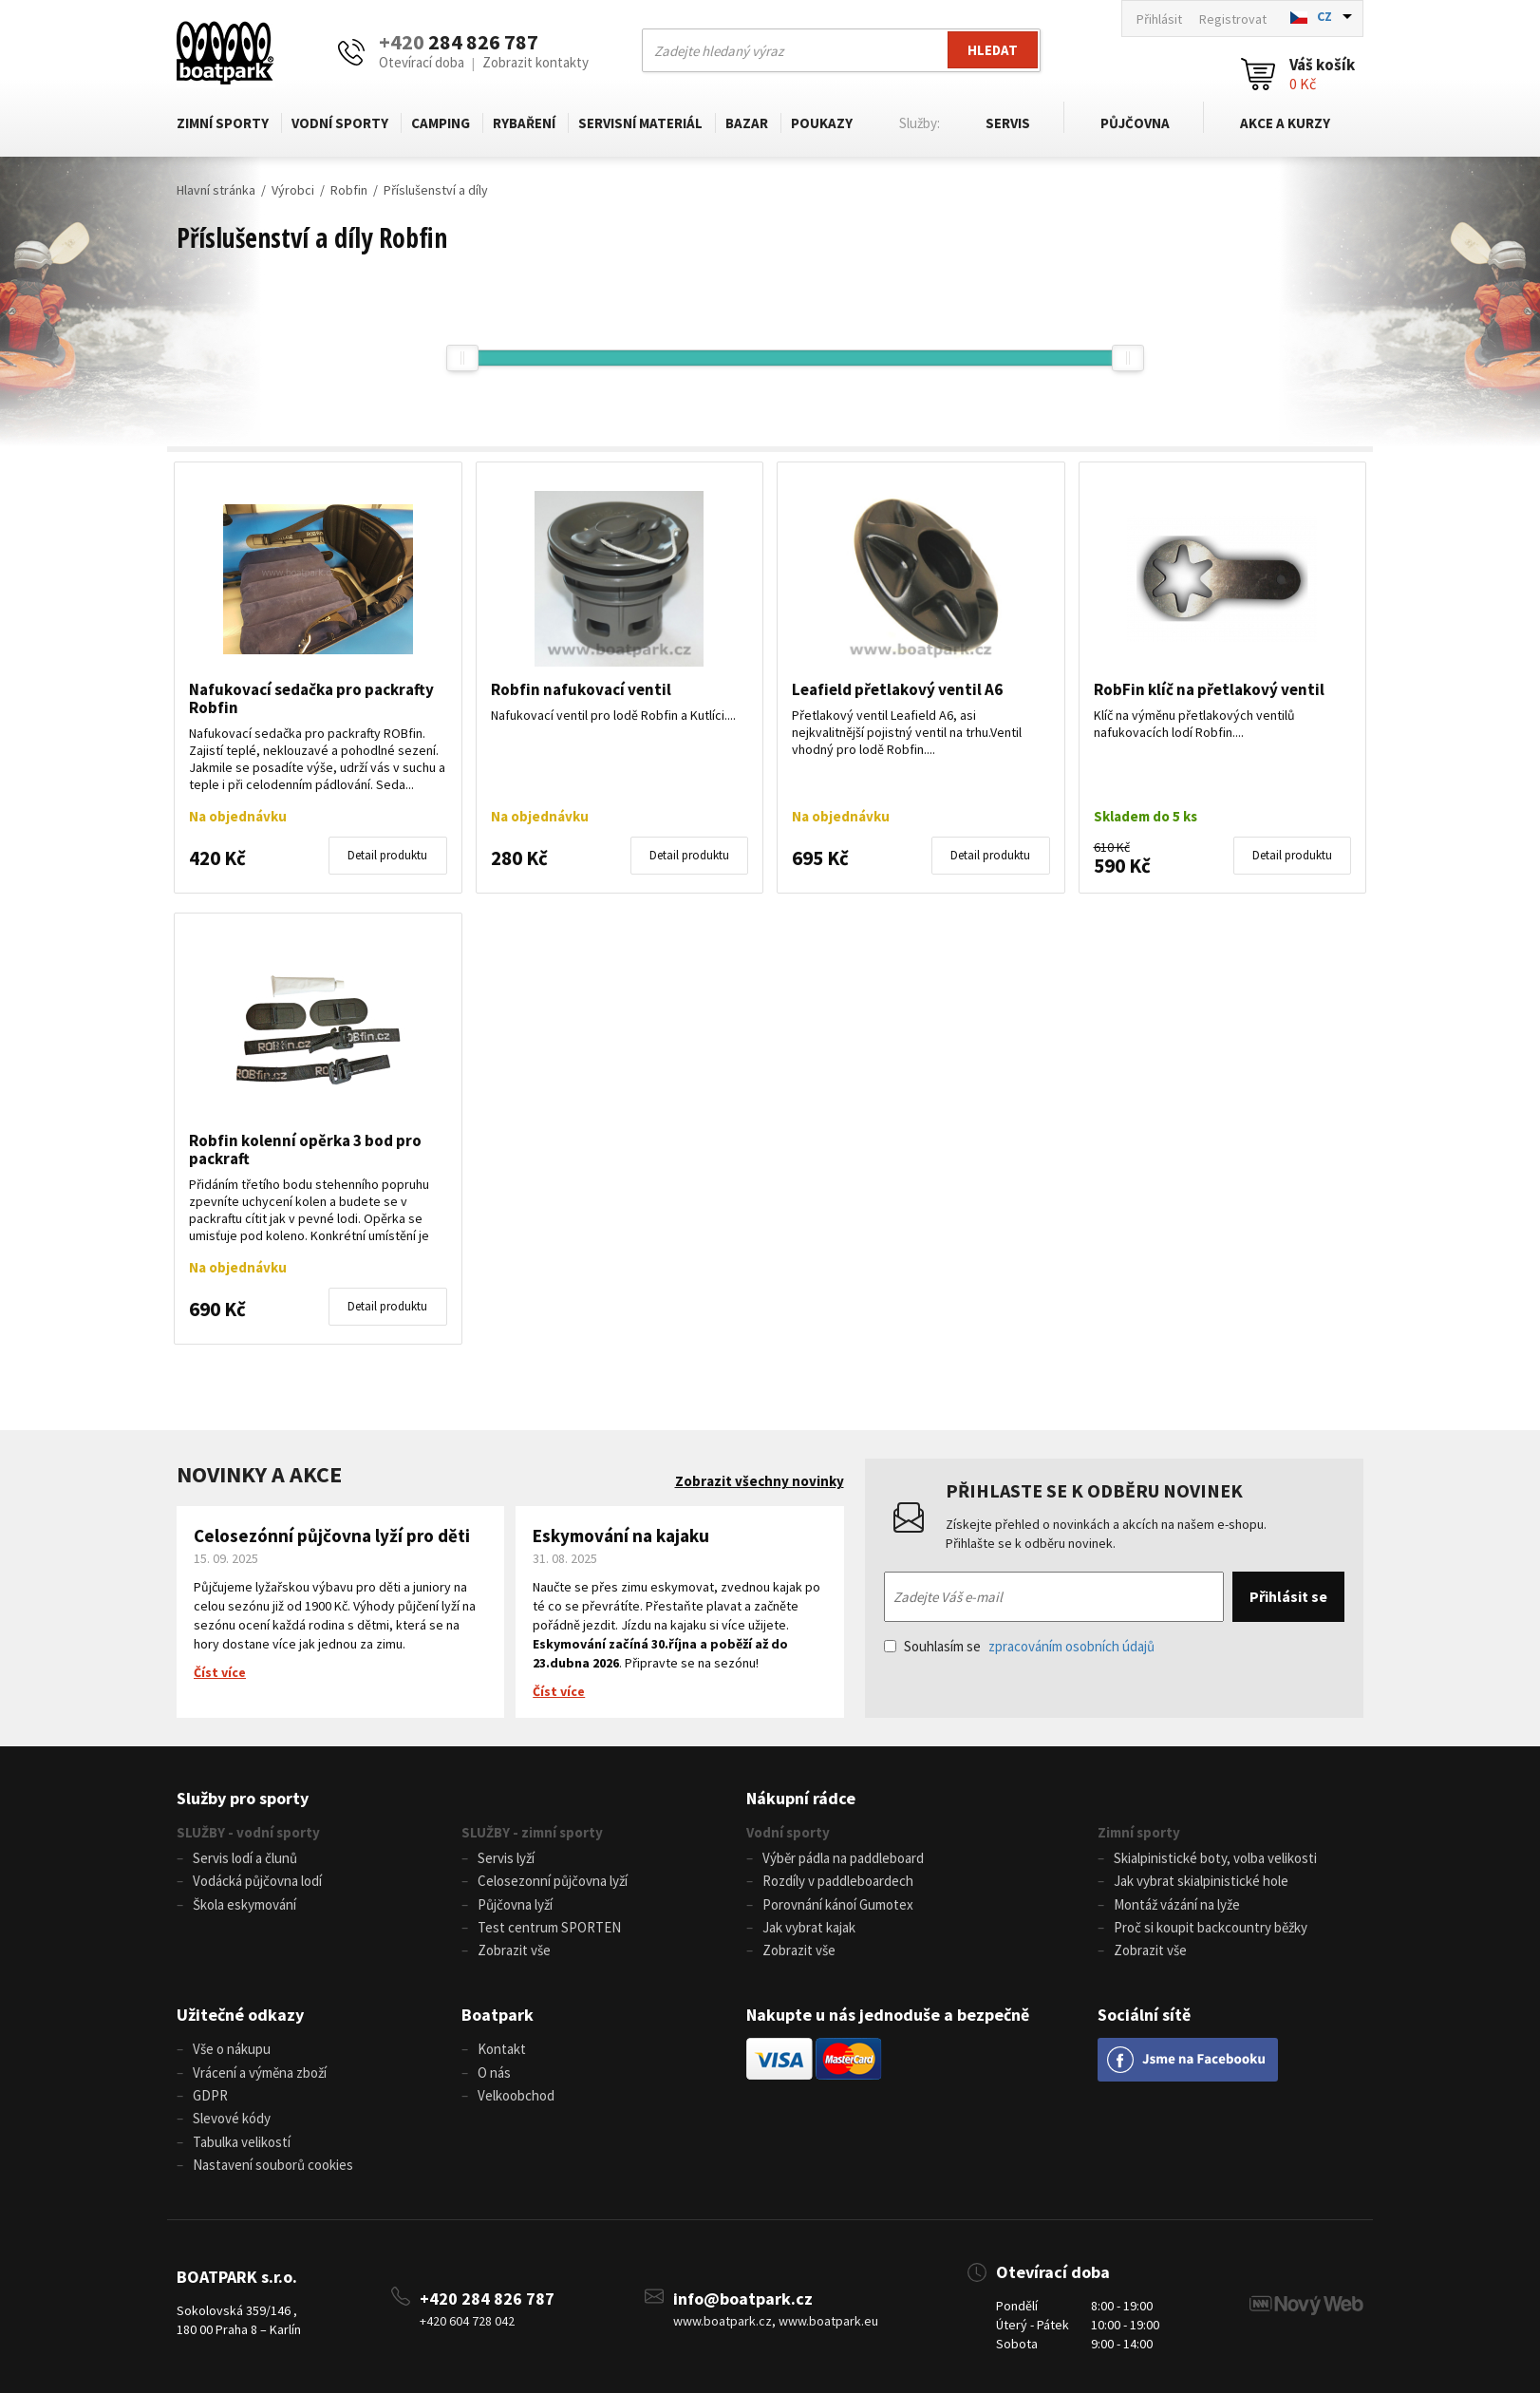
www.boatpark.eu (828, 2317)
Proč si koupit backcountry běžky (1210, 1926)
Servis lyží (506, 1858)
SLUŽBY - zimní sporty (532, 1832)
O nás (494, 2071)
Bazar (746, 123)
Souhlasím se (1019, 1646)
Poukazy (822, 123)
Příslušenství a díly (436, 189)
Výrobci (293, 189)
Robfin (348, 189)
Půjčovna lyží (515, 1903)
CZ (1324, 16)
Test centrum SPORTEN (549, 1926)
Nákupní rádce (800, 1798)
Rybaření (524, 123)
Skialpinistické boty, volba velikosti (1215, 1858)
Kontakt (502, 2048)
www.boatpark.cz (722, 2317)
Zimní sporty (223, 123)
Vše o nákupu (232, 2048)
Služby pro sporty (243, 1798)
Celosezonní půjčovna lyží (553, 1881)
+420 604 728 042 (467, 2317)
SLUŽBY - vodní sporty (248, 1832)
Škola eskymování (244, 1903)
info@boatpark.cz (743, 2295)
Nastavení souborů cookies (273, 2162)
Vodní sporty (339, 123)
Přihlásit (1159, 19)
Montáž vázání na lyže (1177, 1903)
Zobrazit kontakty (535, 62)
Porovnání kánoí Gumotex (837, 1903)
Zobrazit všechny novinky (759, 1481)
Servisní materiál (640, 123)
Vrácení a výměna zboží (260, 2071)
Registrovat (1233, 19)
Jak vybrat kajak (808, 1926)
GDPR (210, 2093)
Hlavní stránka (216, 189)
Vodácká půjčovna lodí (257, 1881)
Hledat (992, 50)
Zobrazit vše (514, 1949)
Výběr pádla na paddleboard (843, 1858)
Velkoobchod (516, 2093)
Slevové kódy (232, 2116)
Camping (440, 123)
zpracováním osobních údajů (1071, 1646)
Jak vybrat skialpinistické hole (1201, 1881)
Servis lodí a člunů (245, 1858)
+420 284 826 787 (487, 2295)
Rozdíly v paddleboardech (837, 1881)
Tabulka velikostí (242, 2139)
